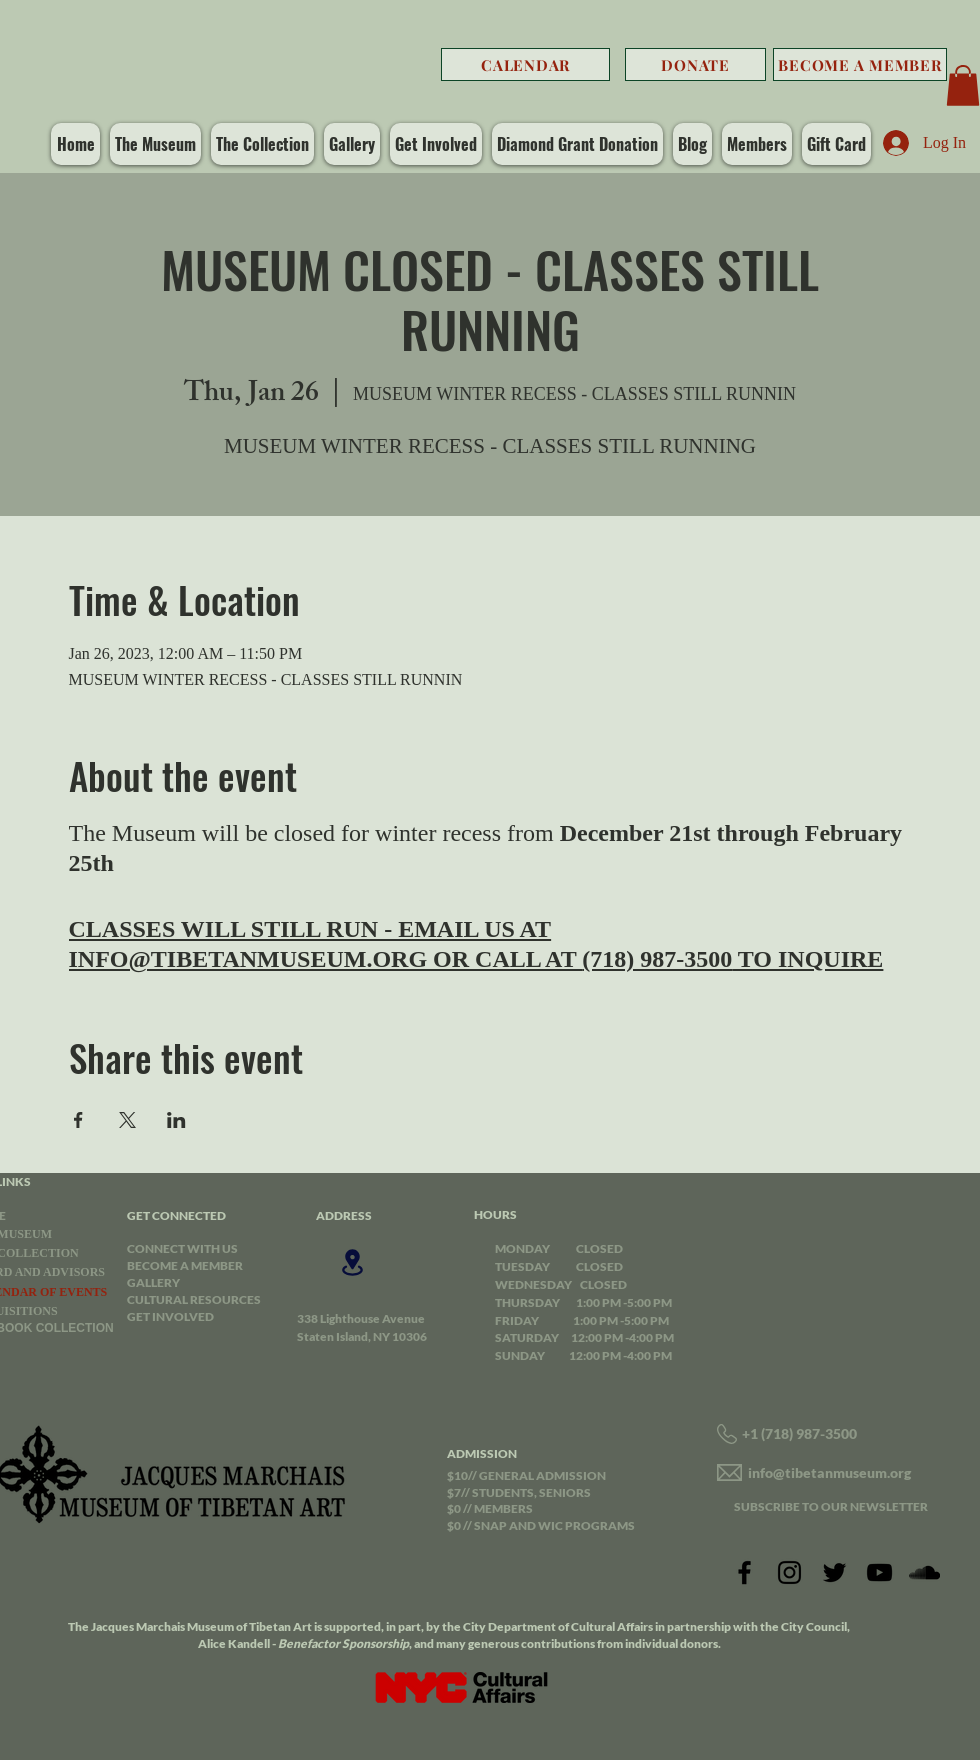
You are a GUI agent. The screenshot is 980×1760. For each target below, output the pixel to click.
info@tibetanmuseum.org (829, 1472)
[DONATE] (695, 64)
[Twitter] (834, 1572)
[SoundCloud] (924, 1572)
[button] (963, 85)
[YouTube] (879, 1572)
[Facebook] (744, 1572)
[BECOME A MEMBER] (860, 64)
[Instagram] (789, 1572)
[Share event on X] (127, 1120)
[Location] (352, 1262)
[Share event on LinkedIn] (176, 1120)
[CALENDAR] (525, 64)
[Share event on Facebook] (78, 1120)
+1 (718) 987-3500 (799, 1433)
